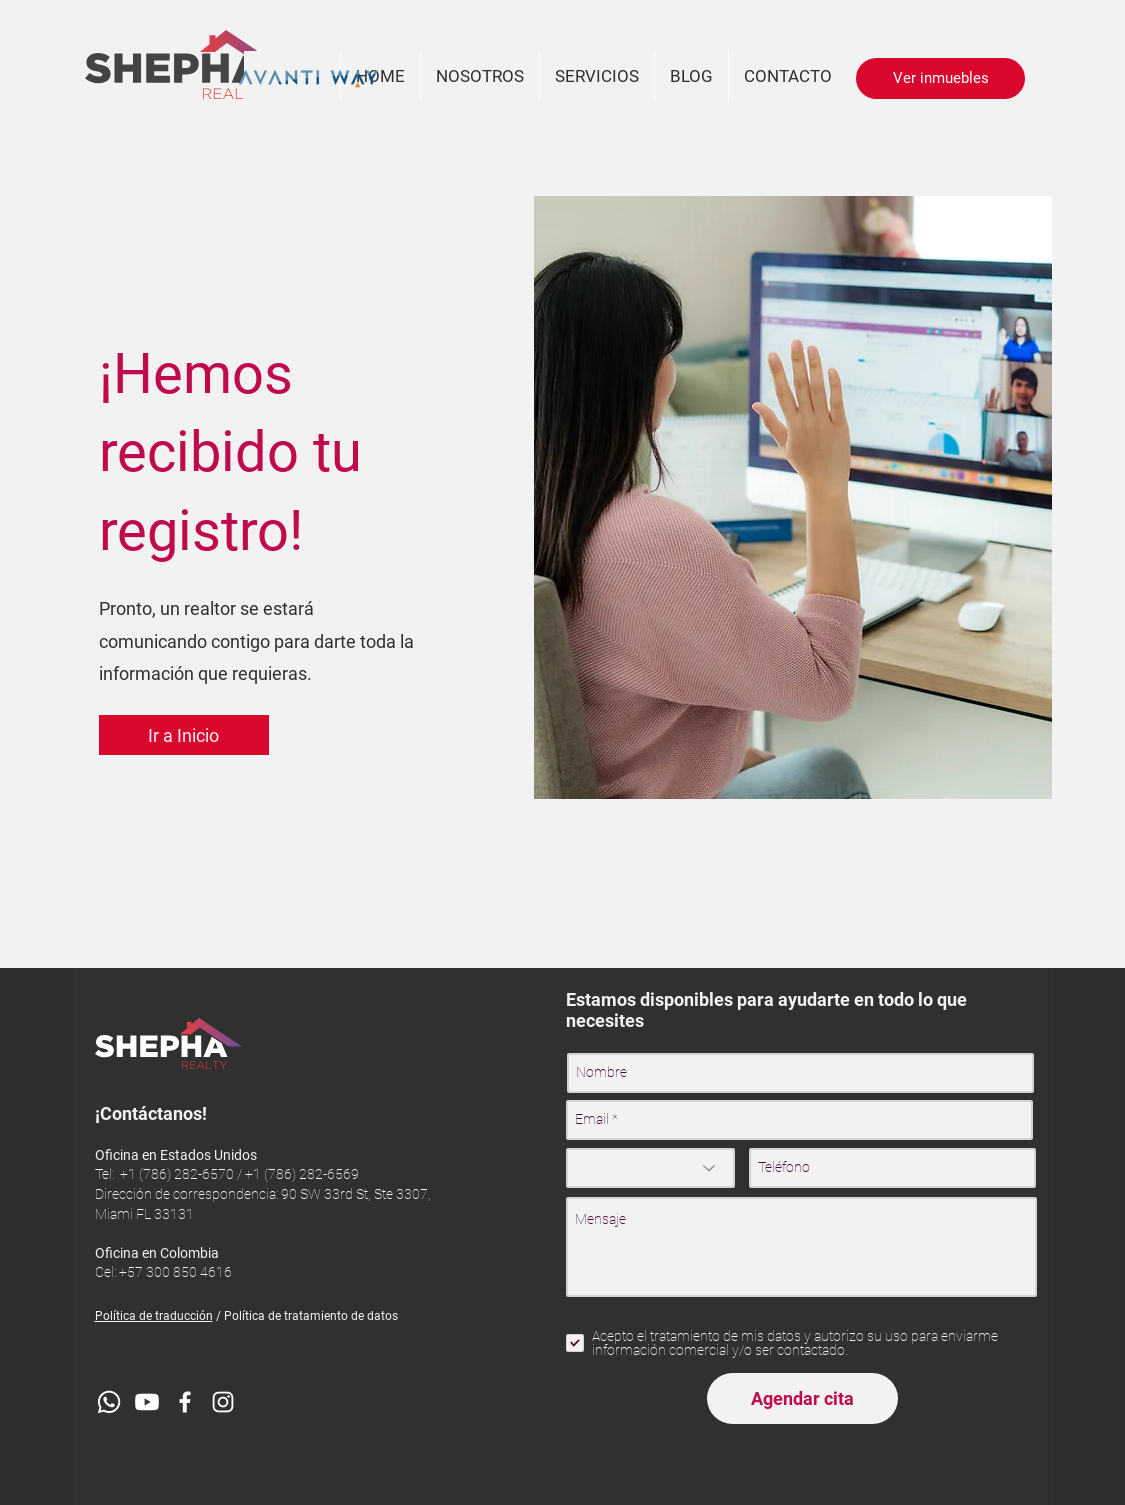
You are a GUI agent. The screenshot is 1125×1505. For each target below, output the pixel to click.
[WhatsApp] (109, 1402)
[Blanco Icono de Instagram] (223, 1402)
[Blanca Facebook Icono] (185, 1402)
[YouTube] (147, 1402)
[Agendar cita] (802, 1398)
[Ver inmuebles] (940, 78)
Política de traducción (154, 1316)
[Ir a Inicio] (184, 735)
